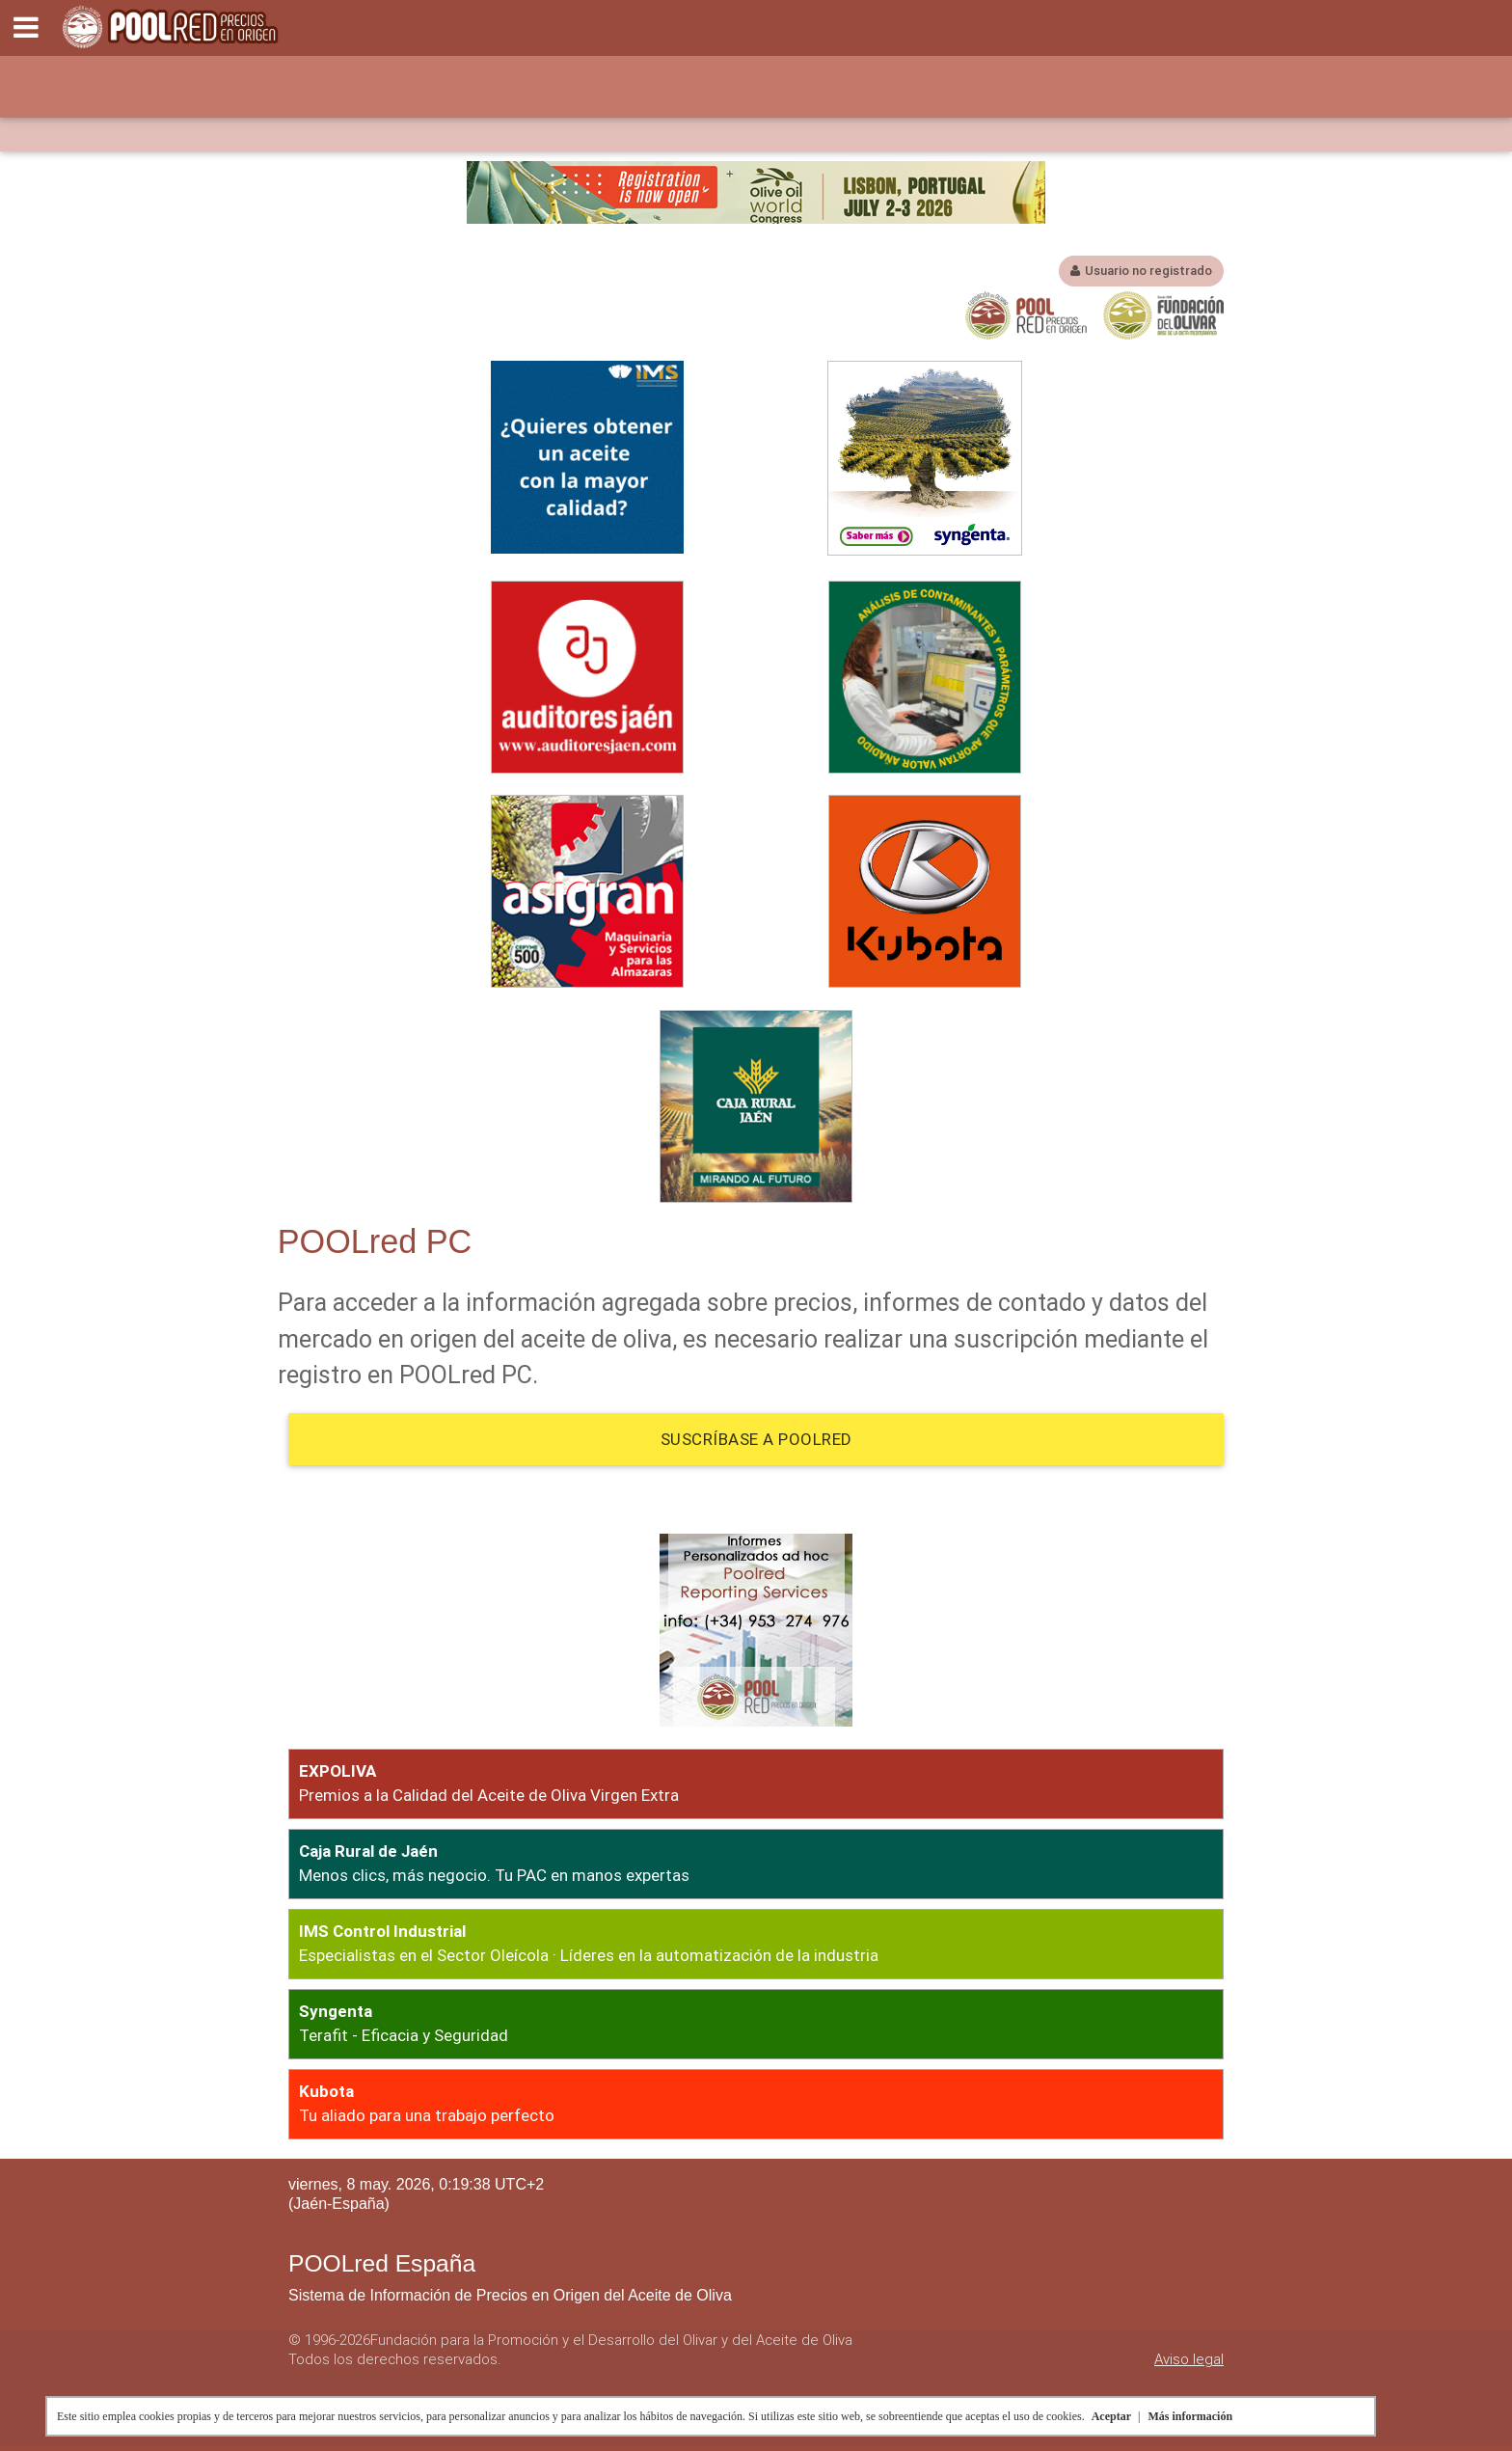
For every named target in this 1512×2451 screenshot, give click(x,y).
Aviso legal (1189, 2359)
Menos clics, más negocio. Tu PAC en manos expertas (494, 1875)
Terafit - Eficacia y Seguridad (403, 2035)
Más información (1190, 2416)
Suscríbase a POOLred (756, 1439)
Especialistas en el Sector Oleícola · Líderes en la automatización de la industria (588, 1955)
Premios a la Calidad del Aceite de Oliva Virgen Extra (489, 1795)
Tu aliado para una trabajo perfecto (426, 2115)
